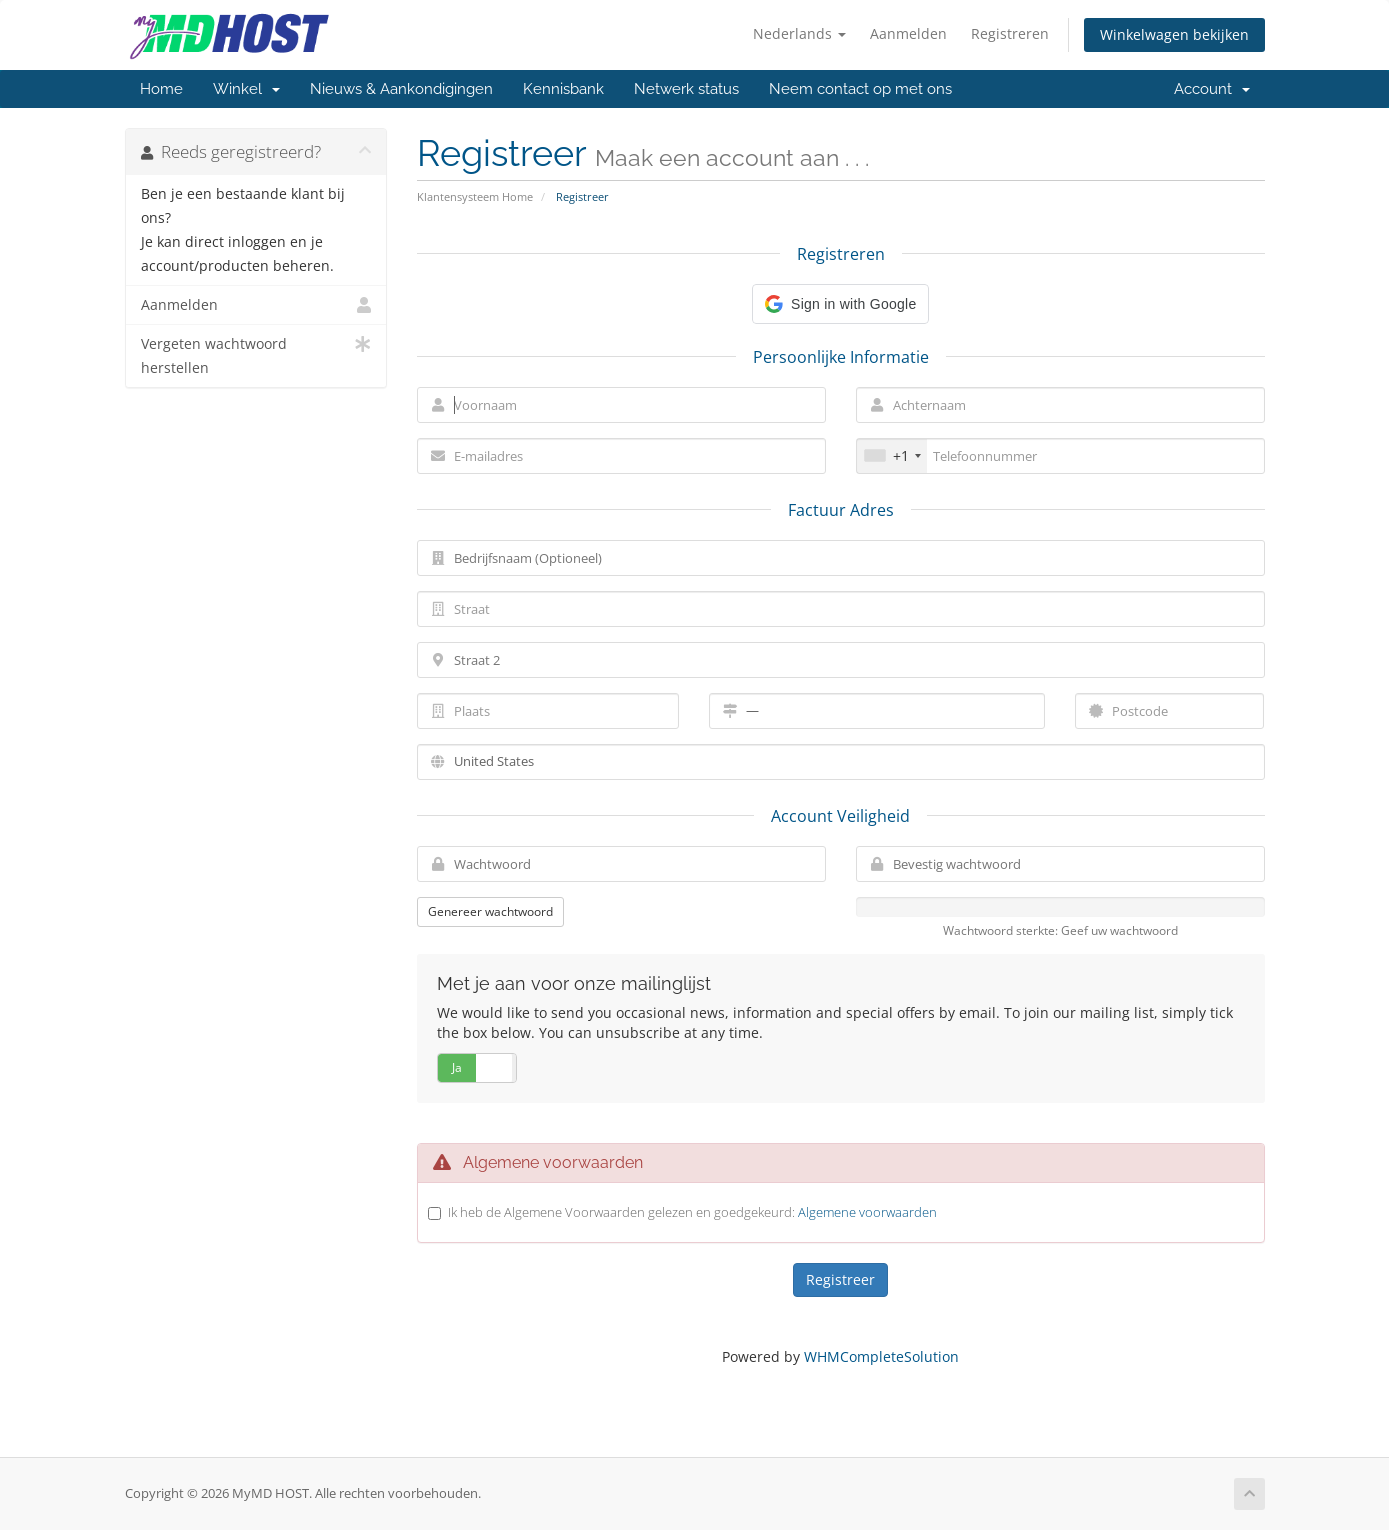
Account (1212, 89)
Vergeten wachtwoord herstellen (256, 354)
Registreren (1010, 33)
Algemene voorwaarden (867, 1212)
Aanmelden (908, 33)
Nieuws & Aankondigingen (401, 89)
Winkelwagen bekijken (1174, 34)
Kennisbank (563, 89)
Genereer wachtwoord (490, 911)
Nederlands (799, 33)
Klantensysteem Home (475, 196)
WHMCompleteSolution (881, 1356)
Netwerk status (686, 89)
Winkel (246, 89)
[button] (840, 304)
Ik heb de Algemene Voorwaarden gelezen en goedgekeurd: (692, 1212)
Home (161, 89)
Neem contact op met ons (860, 89)
